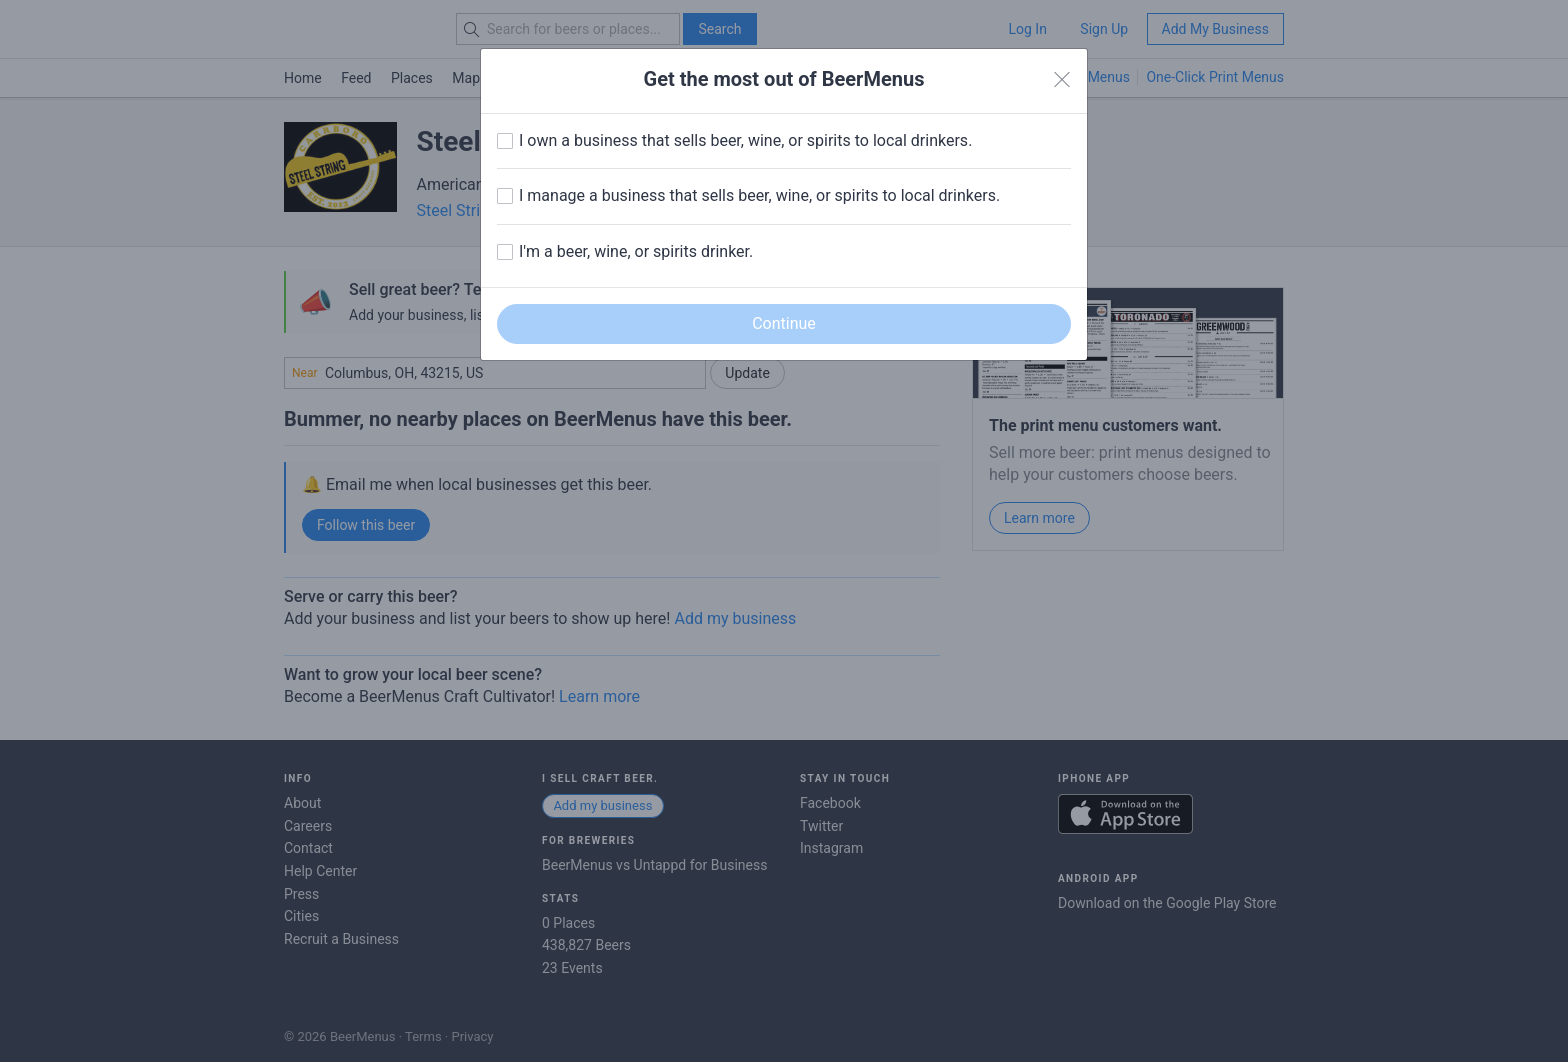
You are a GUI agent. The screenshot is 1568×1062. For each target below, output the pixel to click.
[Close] (1062, 80)
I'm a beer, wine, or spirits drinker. (636, 251)
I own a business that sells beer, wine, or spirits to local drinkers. (745, 140)
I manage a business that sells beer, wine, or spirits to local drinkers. (759, 195)
